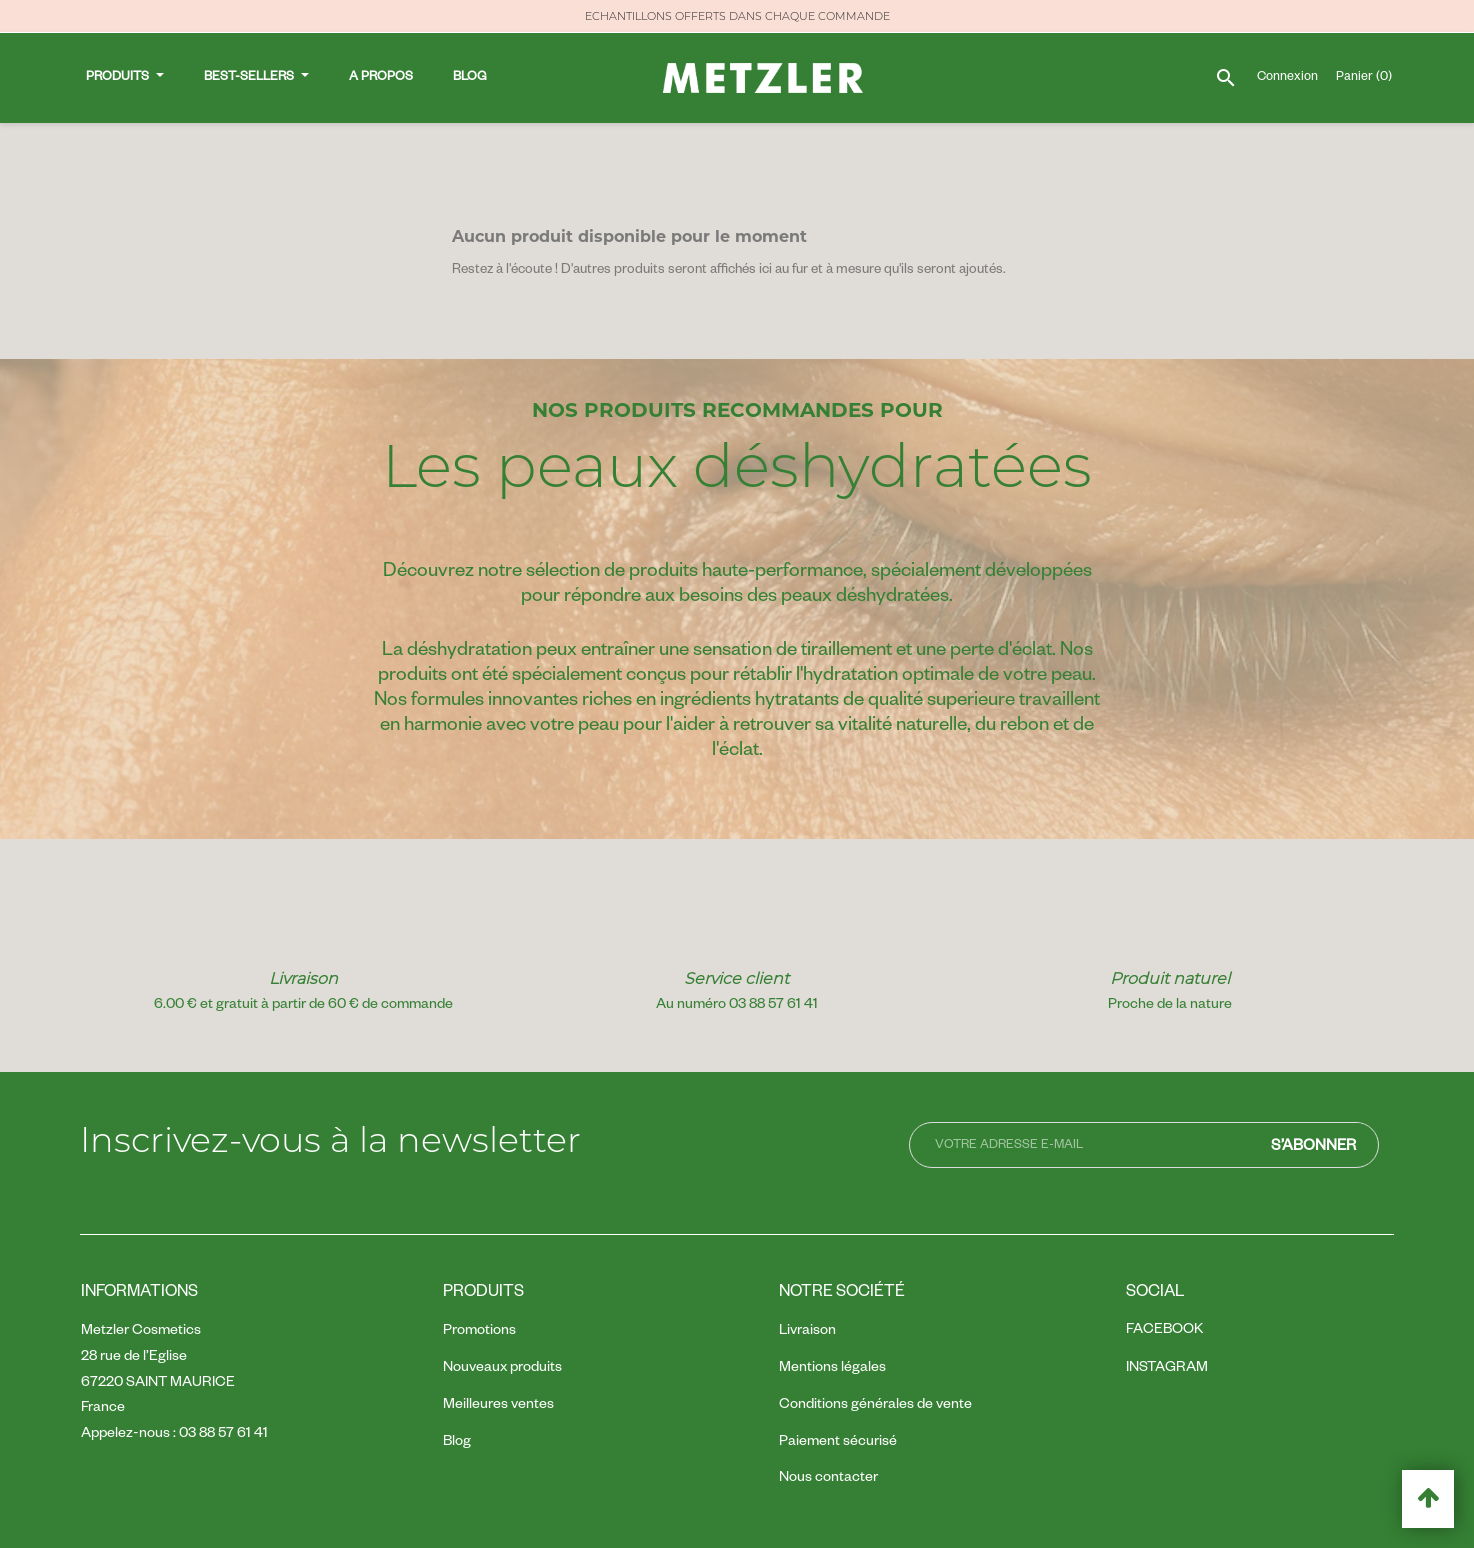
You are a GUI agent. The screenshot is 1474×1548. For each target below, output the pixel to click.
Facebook (1164, 1331)
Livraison (807, 1332)
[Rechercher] (1225, 58)
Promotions (479, 1332)
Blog (457, 1443)
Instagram (1167, 1369)
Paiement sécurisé (838, 1443)
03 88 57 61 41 (223, 1435)
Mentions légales (832, 1369)
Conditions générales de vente (875, 1406)
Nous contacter (828, 1479)
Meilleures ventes (498, 1406)
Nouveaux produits (502, 1369)
